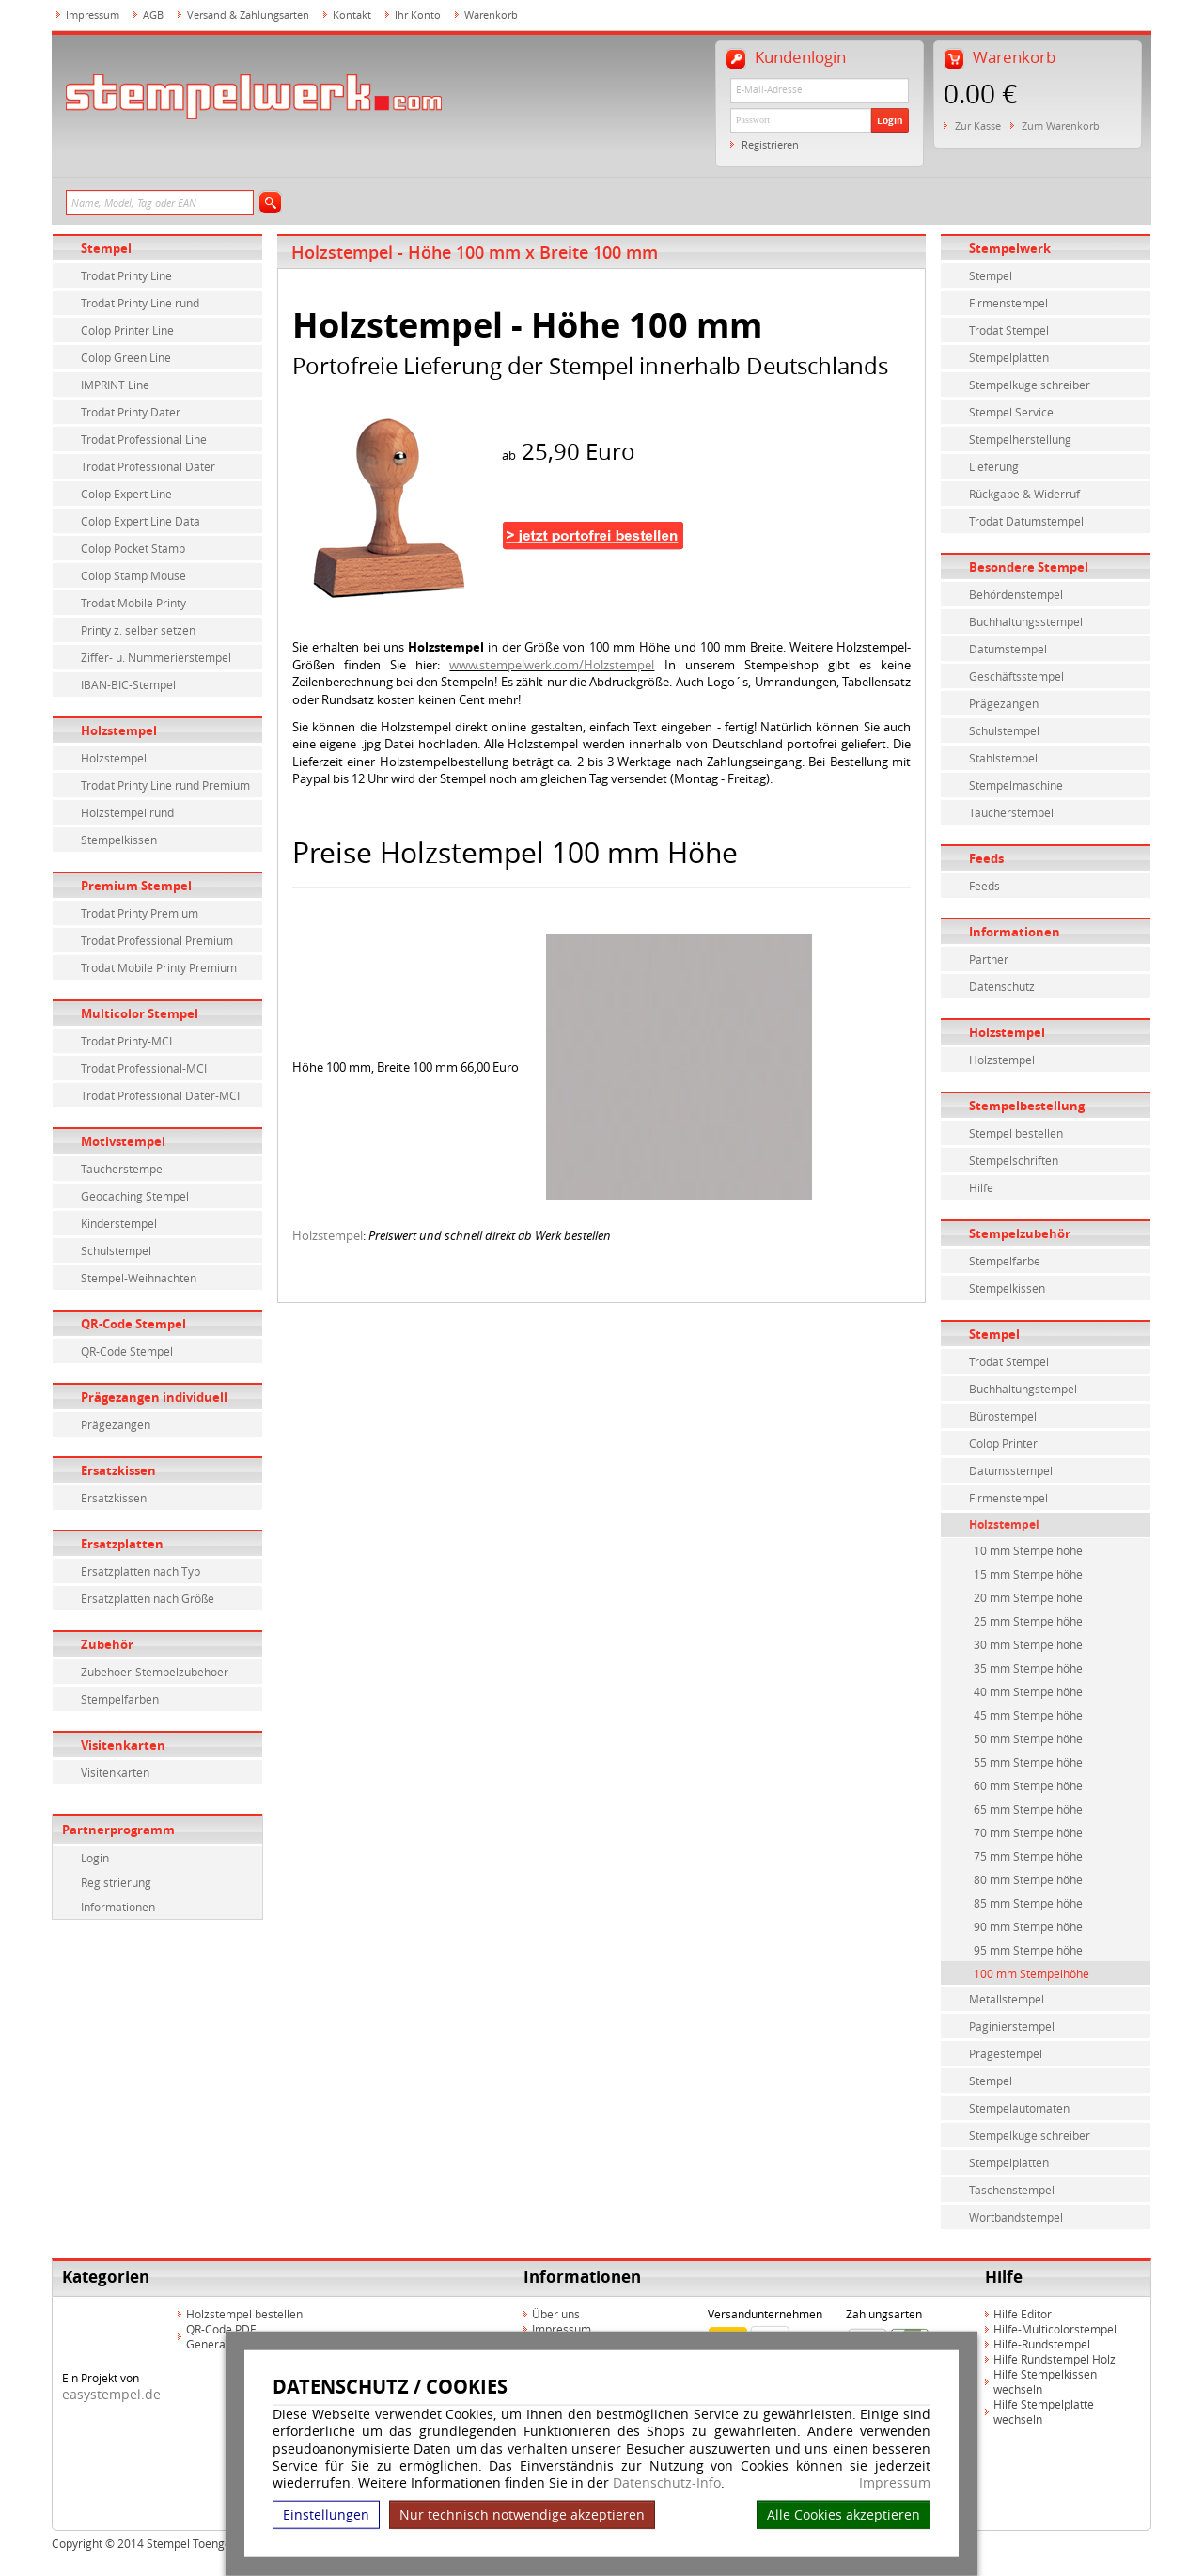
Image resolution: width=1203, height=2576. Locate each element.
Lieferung (994, 466)
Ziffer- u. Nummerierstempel (156, 657)
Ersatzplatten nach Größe (147, 1598)
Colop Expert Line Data (140, 520)
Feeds (986, 858)
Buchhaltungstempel (1023, 1388)
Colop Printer (1003, 1443)
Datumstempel (1008, 648)
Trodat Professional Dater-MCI (160, 1095)
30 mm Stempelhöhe (1028, 1644)
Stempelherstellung (1020, 439)
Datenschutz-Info (667, 2482)
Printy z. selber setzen (138, 629)
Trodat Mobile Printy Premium (159, 967)
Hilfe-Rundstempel (1041, 2343)
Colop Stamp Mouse (133, 575)
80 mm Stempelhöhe (1028, 1879)
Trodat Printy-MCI (126, 1040)
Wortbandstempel (1016, 2216)
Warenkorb (491, 15)
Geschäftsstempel (1016, 675)
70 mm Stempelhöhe (1028, 1832)
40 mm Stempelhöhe (1028, 1691)
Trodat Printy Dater (130, 411)
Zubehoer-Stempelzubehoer (154, 1671)
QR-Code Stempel (133, 1323)
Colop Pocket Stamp (133, 548)
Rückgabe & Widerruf (1024, 493)
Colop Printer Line (127, 330)
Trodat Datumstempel (1026, 520)
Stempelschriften (1013, 1160)
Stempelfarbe (1004, 1260)
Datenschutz (1002, 986)
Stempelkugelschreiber (1029, 384)
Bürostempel (1003, 1415)
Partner (988, 958)
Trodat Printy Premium (139, 912)
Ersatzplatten (122, 1543)
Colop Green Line (126, 357)
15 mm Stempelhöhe (1028, 1573)
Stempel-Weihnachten (138, 1277)
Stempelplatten (1009, 357)
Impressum (894, 2482)
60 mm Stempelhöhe (1028, 1785)
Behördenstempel (1016, 594)
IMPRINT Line (115, 384)
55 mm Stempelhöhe (1028, 1761)
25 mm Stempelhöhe (1028, 1620)
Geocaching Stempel (135, 1195)
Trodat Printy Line (126, 275)
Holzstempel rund (127, 812)
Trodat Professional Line (144, 439)
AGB (153, 15)
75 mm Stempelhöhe (1028, 1855)
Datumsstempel (1011, 1470)
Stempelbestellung (1027, 1105)
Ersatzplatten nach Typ (140, 1571)
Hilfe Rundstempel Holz (1054, 2358)
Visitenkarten (123, 1744)
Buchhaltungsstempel (1026, 621)
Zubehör (107, 1644)
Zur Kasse (978, 125)
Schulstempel (116, 1250)
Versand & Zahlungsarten (248, 15)
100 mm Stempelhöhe (1031, 1973)
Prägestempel (1005, 2053)
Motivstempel (123, 1141)
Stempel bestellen (1016, 1132)
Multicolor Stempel (139, 1013)
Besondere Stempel (1028, 566)
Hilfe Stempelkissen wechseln (1045, 2381)
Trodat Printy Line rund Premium (165, 785)
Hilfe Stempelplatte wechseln (1043, 2411)
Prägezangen (115, 1424)
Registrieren (770, 144)
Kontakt (352, 15)
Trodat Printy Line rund (140, 302)
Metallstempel (1006, 1998)
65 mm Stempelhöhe (1028, 1808)
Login (890, 120)
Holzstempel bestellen (244, 2313)
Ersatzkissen (118, 1470)
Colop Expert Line (126, 493)
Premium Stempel (136, 885)
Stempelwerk (1010, 248)
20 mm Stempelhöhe (1028, 1597)
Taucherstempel (123, 1168)
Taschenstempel (1012, 2189)
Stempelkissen (119, 839)
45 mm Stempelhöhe (1028, 1714)
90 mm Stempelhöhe (1028, 1926)
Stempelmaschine (1016, 785)
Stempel (106, 248)
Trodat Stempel (1009, 330)
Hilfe (981, 1187)
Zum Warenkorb (1061, 125)
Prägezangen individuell (154, 1397)
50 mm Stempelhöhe (1028, 1738)
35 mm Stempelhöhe (1028, 1667)
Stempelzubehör (1019, 1233)
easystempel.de (111, 2394)
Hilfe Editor (1022, 2313)
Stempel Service (1011, 411)
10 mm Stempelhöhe (1028, 1550)
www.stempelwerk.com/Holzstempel (551, 664)
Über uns (556, 2313)
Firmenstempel (1008, 302)
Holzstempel (119, 730)
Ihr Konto (418, 15)
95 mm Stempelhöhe (1028, 1949)
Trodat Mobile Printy (133, 602)
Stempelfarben (120, 1698)
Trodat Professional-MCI (144, 1068)
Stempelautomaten (1019, 2107)
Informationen (118, 1906)
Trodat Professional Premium (157, 940)
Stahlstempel (1003, 757)
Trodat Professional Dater (148, 466)
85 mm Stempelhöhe (1028, 1902)
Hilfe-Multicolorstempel (1055, 2328)
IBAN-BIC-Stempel (128, 684)
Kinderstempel (119, 1223)
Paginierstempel (1012, 2026)
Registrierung (116, 1882)
